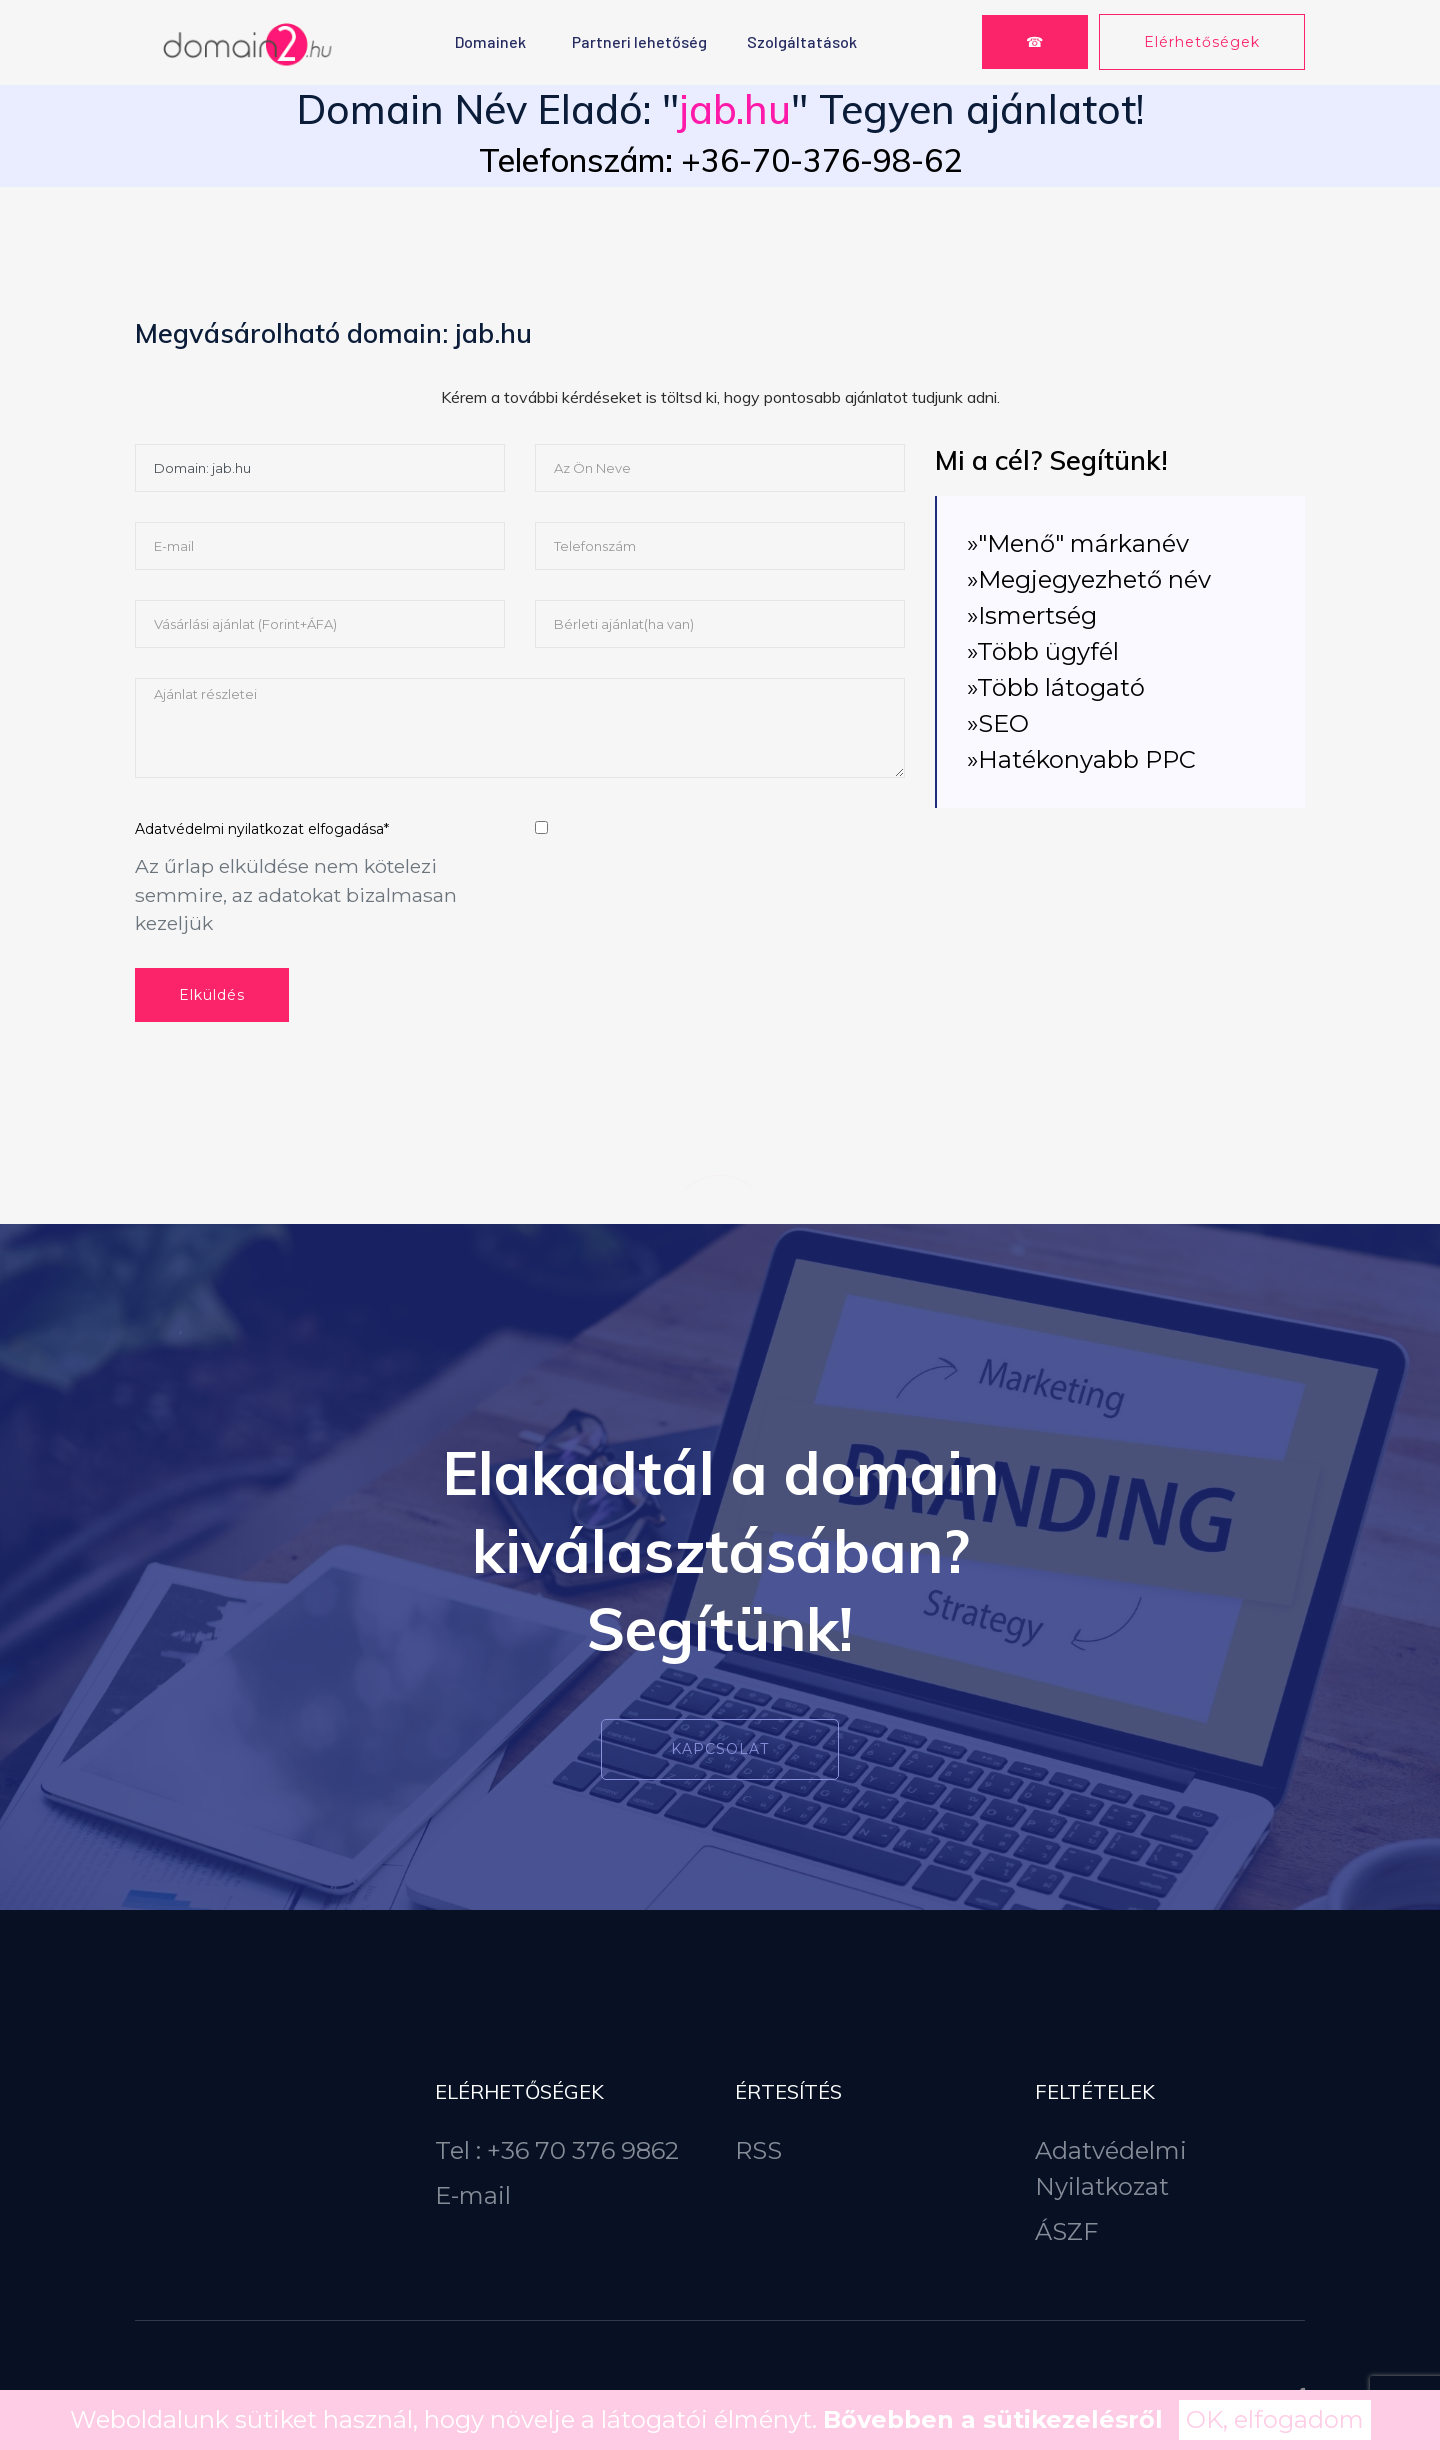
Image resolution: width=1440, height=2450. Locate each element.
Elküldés (212, 995)
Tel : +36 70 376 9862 (557, 2150)
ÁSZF (1066, 2231)
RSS (758, 2150)
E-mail (473, 2195)
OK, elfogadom (1275, 2419)
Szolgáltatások (802, 41)
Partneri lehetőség (639, 41)
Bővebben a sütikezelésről (993, 2419)
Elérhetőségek (1202, 42)
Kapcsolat (720, 1749)
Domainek (490, 41)
